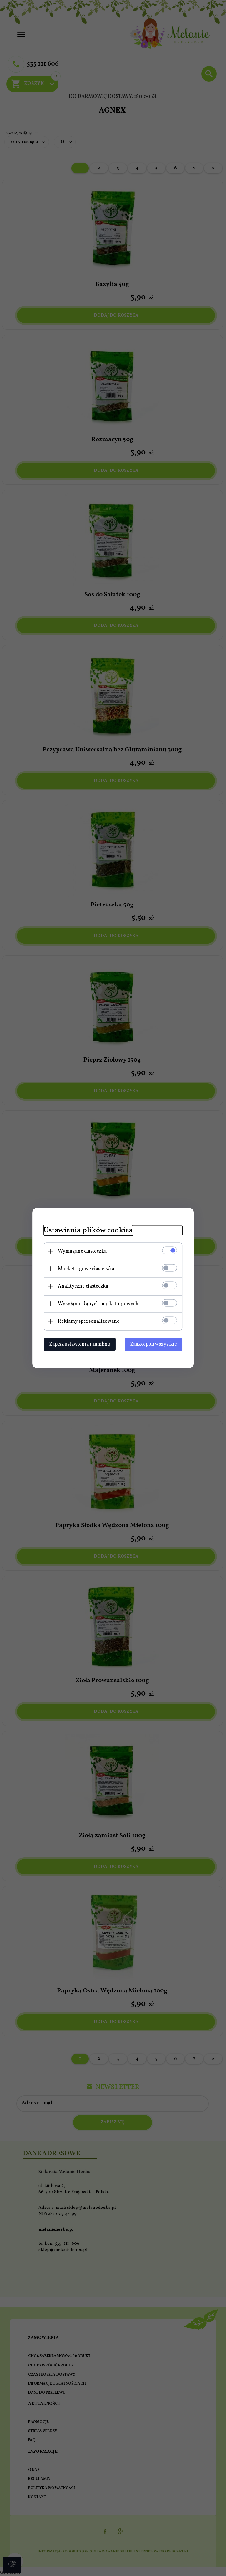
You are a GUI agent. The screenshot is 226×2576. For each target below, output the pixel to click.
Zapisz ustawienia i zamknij (77, 1344)
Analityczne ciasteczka (80, 1286)
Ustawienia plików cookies (85, 1230)
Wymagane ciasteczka (79, 1251)
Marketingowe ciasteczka (83, 1268)
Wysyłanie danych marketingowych (95, 1303)
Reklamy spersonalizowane (86, 1321)
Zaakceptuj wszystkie (156, 1344)
